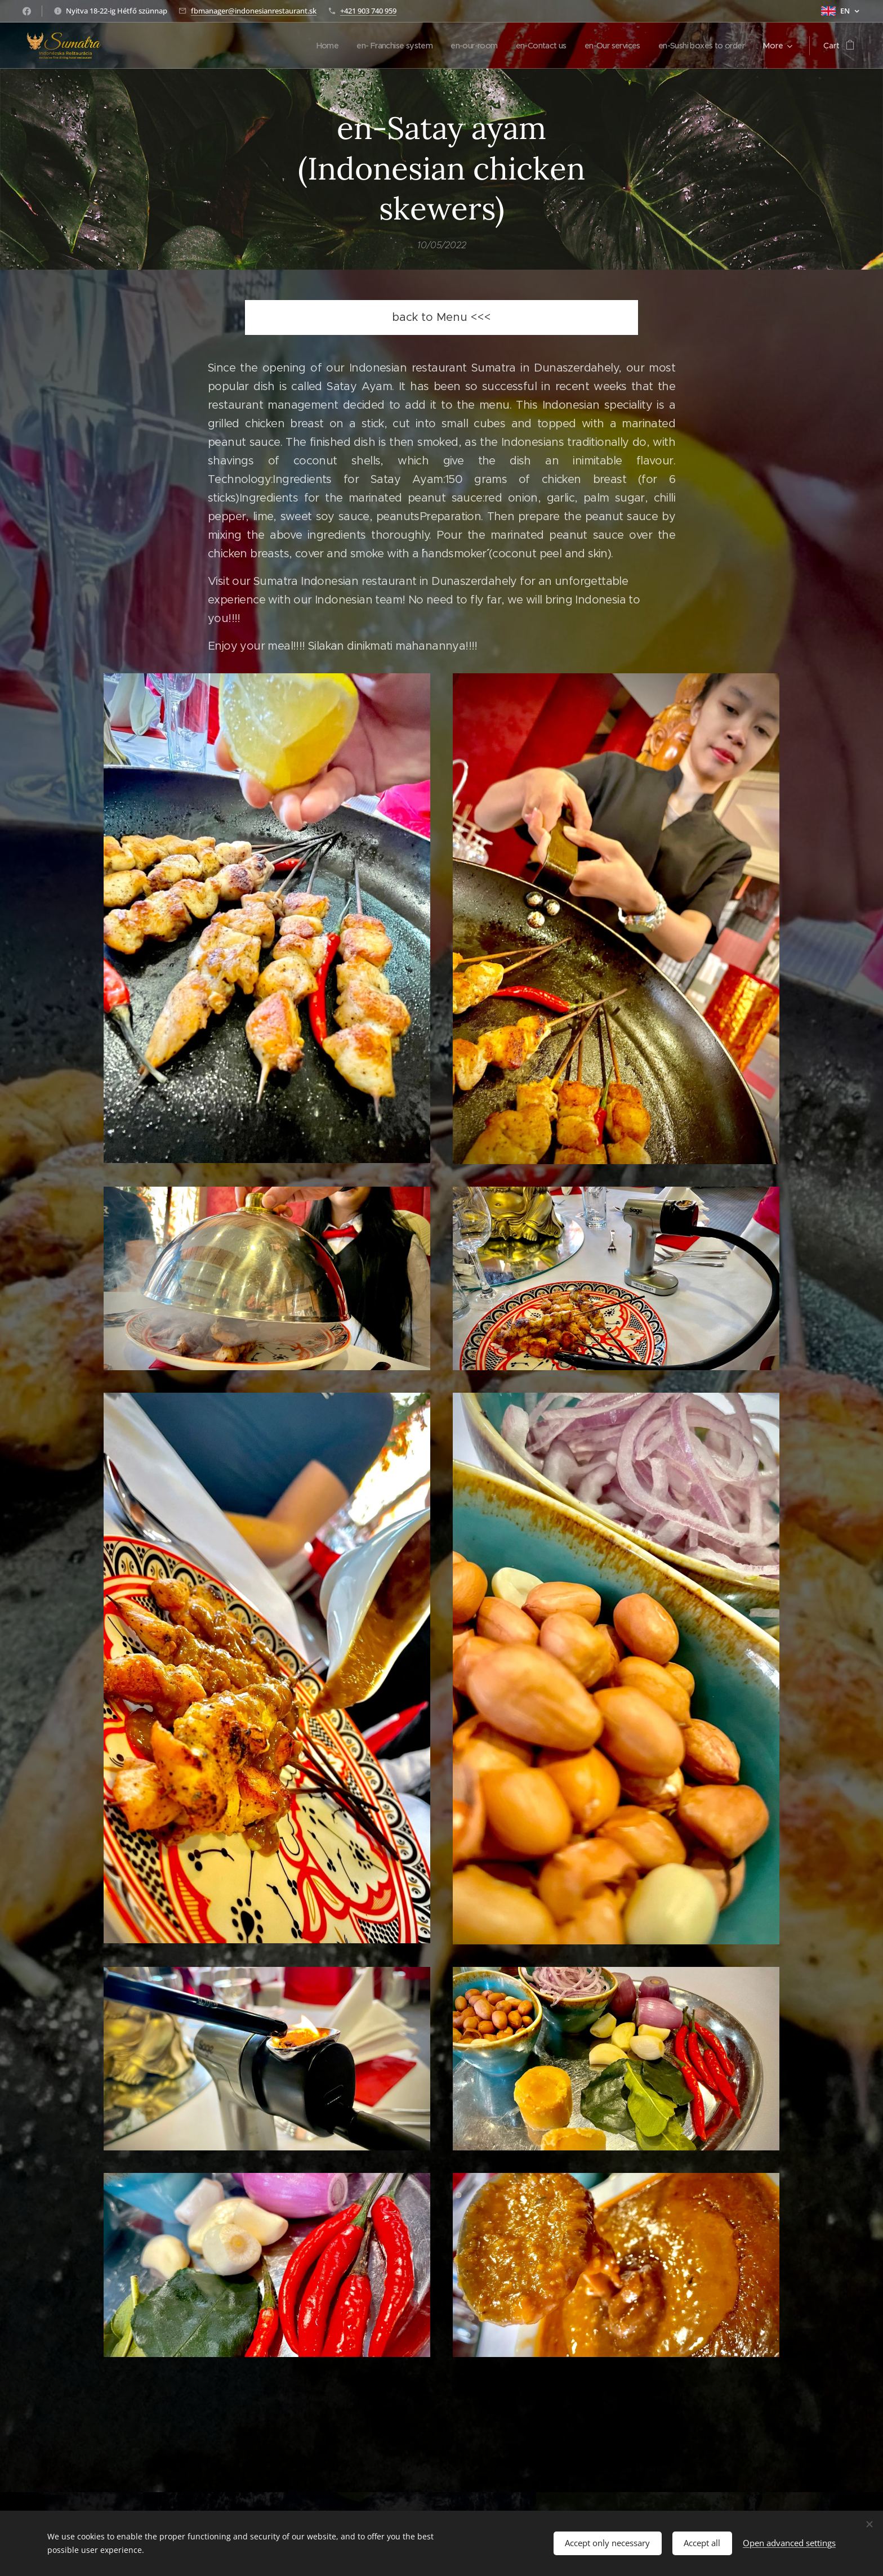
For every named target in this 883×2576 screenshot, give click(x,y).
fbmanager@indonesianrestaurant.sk (253, 11)
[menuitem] (302, 46)
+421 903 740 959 (368, 11)
